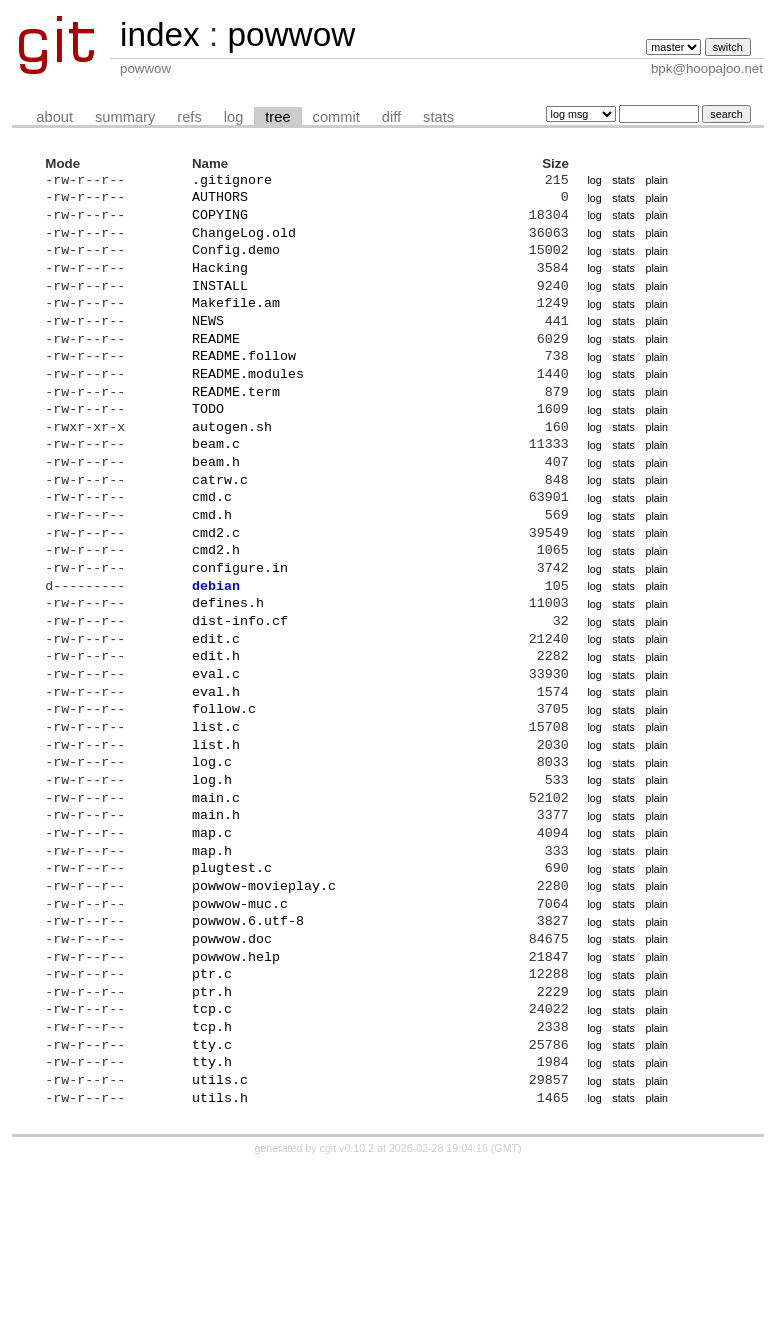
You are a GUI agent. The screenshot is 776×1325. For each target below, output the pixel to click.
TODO (208, 450)
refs (189, 117)
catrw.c (220, 533)
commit (336, 117)
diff (391, 117)
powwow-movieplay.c (264, 1008)
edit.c (216, 719)
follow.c (224, 801)
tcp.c (212, 1152)
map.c (212, 946)
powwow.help (236, 1091)
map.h (212, 967)
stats (438, 117)
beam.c (216, 491)
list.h (216, 843)
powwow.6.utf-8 (248, 1049)
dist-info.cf (240, 698)
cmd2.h (216, 615)
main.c (216, 905)
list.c (216, 822)
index (160, 34)
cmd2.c (216, 595)
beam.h (216, 512)
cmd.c (212, 553)
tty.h (212, 1214)
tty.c (212, 1194)
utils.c (220, 1235)
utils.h (220, 1256)
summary (125, 117)
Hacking (220, 285)
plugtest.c (232, 987)
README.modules (248, 409)
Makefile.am (236, 326)
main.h (216, 925)
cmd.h (212, 574)
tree (277, 117)
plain (657, 182)
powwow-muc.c (240, 1029)
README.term (236, 430)
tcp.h (212, 1173)
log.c (212, 863)
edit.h (216, 739)
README (216, 368)
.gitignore (232, 182)
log (234, 117)
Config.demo (236, 264)
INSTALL (220, 306)
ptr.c (212, 1111)
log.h (212, 884)
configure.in (240, 636)
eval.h (216, 781)
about (54, 117)
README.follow (244, 388)
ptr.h (212, 1132)
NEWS (208, 347)
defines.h (228, 677)
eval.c (216, 760)
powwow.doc (232, 1070)
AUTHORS (220, 202)
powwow (291, 34)
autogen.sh (232, 471)
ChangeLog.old (244, 244)
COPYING (220, 223)
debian (216, 657)
